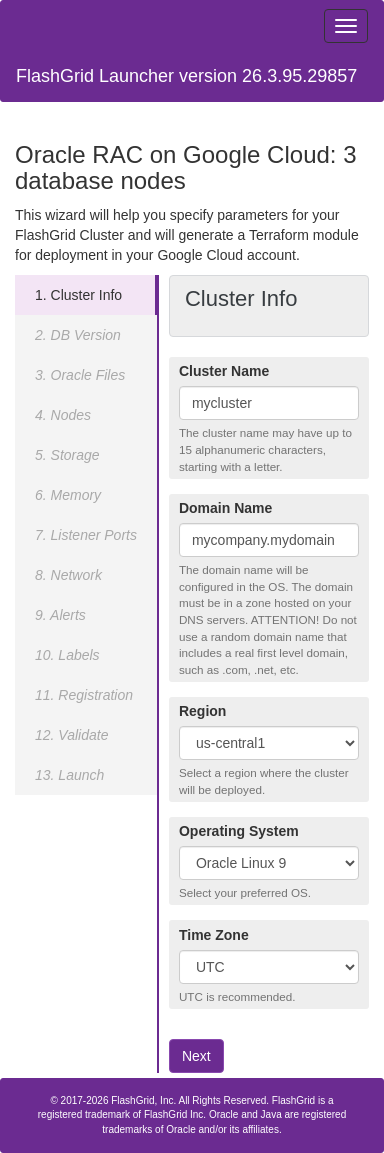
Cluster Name (224, 371)
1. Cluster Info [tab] (78, 295)
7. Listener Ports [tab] (86, 535)
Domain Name (225, 508)
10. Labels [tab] (67, 655)
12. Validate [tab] (71, 735)
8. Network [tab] (68, 575)
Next (196, 1056)
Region (202, 711)
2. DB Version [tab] (78, 335)
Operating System (239, 831)
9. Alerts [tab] (60, 615)
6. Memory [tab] (68, 495)
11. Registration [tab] (84, 695)
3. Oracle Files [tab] (80, 375)
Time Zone (214, 935)
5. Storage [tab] (67, 455)
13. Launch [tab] (69, 775)
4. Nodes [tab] (63, 415)
